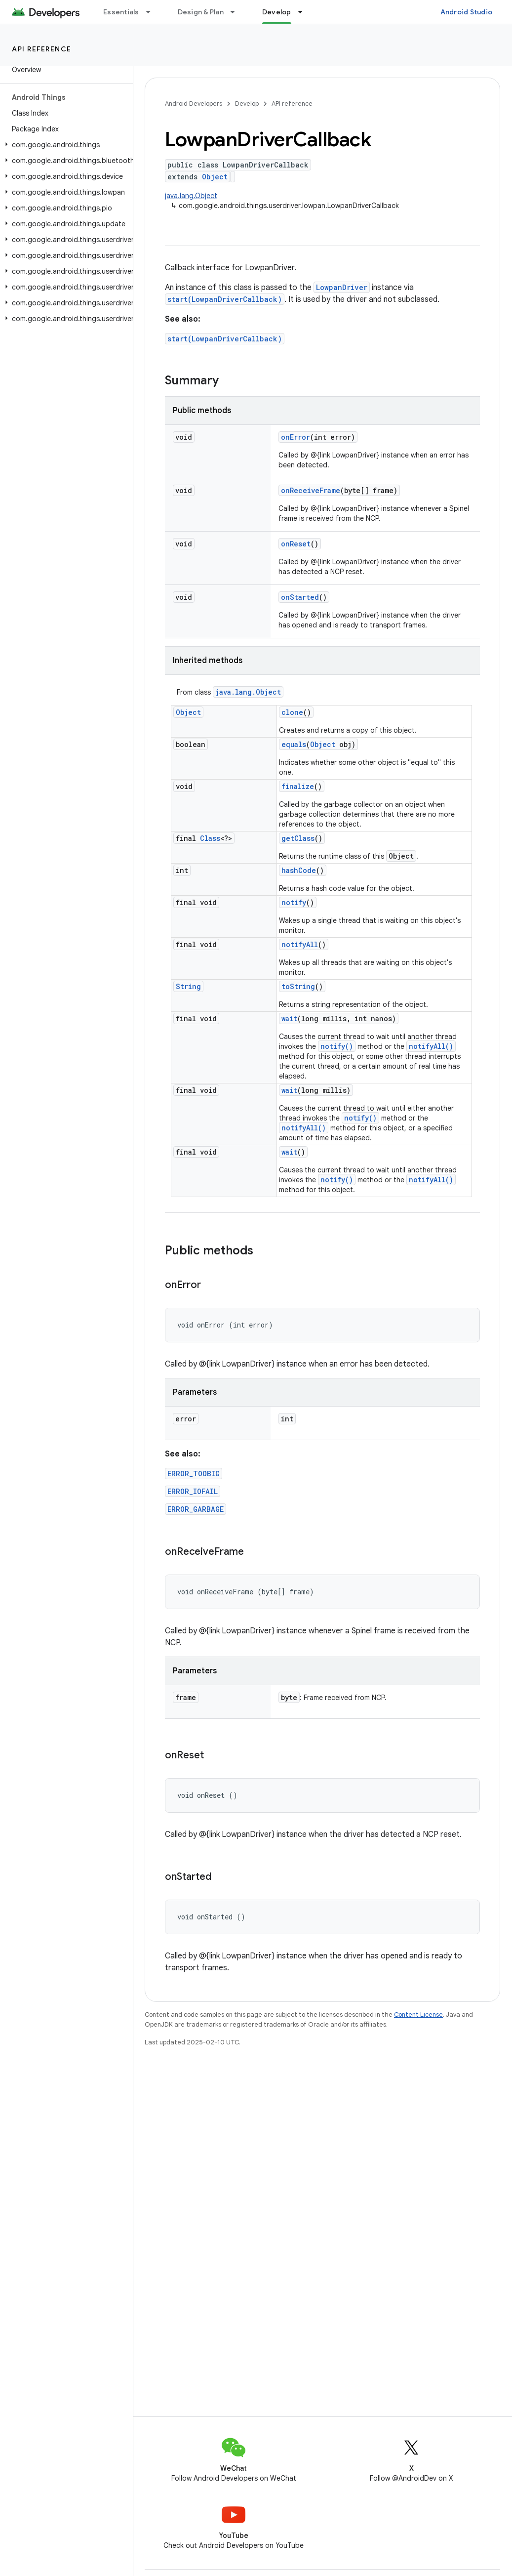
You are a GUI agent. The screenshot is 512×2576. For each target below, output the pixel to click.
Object (215, 176)
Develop (247, 103)
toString (298, 986)
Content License (418, 2014)
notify (293, 902)
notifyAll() (431, 1046)
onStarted (300, 597)
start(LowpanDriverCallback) (224, 299)
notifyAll (299, 944)
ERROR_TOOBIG (193, 1473)
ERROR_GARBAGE (195, 1509)
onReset (296, 543)
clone (292, 712)
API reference (42, 48)
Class (210, 838)
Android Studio (466, 11)
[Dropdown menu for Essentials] (152, 12)
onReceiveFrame (310, 490)
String (188, 986)
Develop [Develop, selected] (276, 11)
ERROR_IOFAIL (192, 1491)
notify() (336, 1046)
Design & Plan (201, 11)
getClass (298, 838)
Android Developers (193, 103)
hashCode (298, 870)
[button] (64, 145)
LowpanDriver (341, 287)
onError (295, 437)
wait (289, 1018)
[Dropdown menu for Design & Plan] (237, 12)
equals (293, 744)
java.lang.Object (191, 195)
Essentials (121, 11)
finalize (297, 786)
